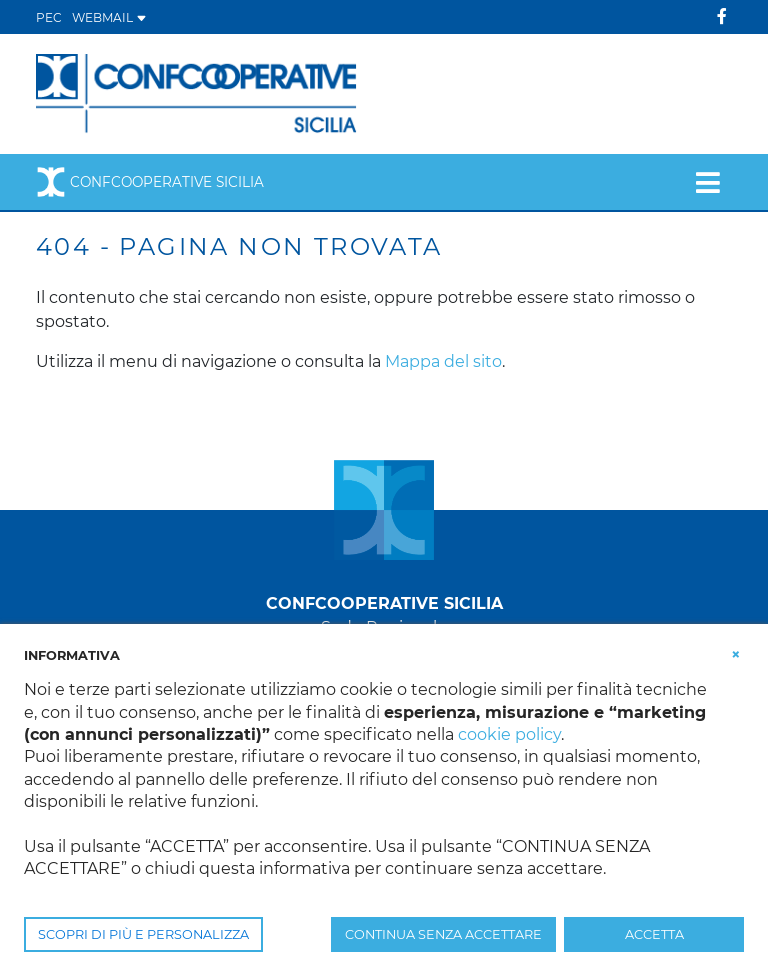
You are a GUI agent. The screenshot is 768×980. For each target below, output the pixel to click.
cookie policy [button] (509, 734)
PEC (49, 17)
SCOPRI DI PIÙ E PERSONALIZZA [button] (143, 934)
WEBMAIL (109, 17)
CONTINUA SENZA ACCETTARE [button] (443, 934)
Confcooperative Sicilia (150, 182)
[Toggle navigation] (707, 182)
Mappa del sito (443, 361)
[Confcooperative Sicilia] (197, 92)
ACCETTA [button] (654, 934)
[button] (736, 654)
